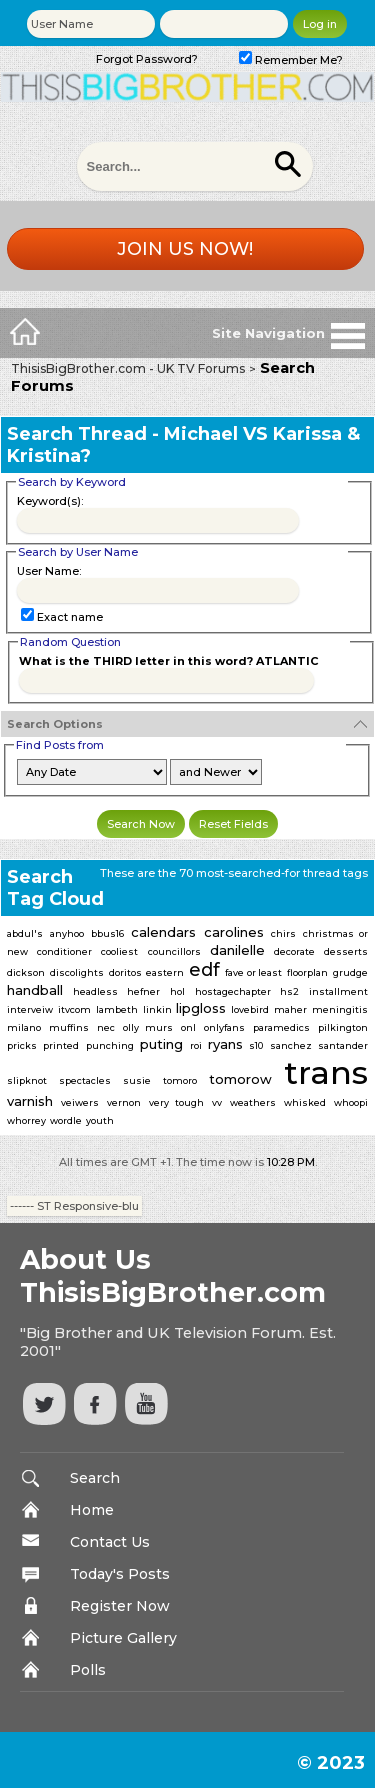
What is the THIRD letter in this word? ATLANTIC (168, 661)
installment (338, 991)
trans (326, 1072)
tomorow (240, 1079)
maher (290, 1009)
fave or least (254, 972)
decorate (294, 951)
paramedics (281, 1027)
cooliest (119, 951)
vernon (124, 1102)
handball (35, 990)
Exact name (62, 617)
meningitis (340, 1009)
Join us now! (185, 249)
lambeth (117, 1009)
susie (137, 1080)
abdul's (25, 933)
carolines (234, 932)
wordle (66, 1120)
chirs (283, 933)
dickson (26, 972)
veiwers (80, 1102)
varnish (30, 1101)
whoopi (351, 1102)
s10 (256, 1045)
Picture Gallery (123, 1638)
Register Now (120, 1606)
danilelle (237, 950)
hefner (143, 991)
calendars (163, 932)
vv (217, 1102)
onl (188, 1027)
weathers (253, 1102)
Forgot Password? (147, 59)
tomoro (180, 1080)
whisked (305, 1102)
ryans (225, 1044)
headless (95, 991)
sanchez (291, 1045)
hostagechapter (233, 991)
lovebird (250, 1009)
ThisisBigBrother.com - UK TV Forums (128, 368)
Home (92, 1510)
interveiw (30, 1009)
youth (100, 1120)
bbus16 (107, 933)
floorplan (307, 972)
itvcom (74, 1009)
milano (24, 1027)
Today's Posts (120, 1574)
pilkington (343, 1027)
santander (343, 1045)
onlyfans (224, 1027)
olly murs (148, 1027)
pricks (22, 1045)
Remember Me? (291, 60)
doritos (125, 972)
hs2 (289, 991)
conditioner (64, 951)
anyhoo (67, 933)
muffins (69, 1027)
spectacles (85, 1080)
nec (106, 1027)
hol (177, 991)
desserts (346, 951)
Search (95, 1478)
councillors (174, 951)
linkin (157, 1009)
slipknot (27, 1080)
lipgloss (201, 1008)
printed (61, 1045)
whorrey (26, 1120)
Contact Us (110, 1542)
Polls (88, 1670)
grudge (350, 972)
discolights (77, 972)
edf (204, 970)
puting (161, 1044)
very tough (176, 1102)
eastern (165, 972)
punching (110, 1045)
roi (196, 1045)
